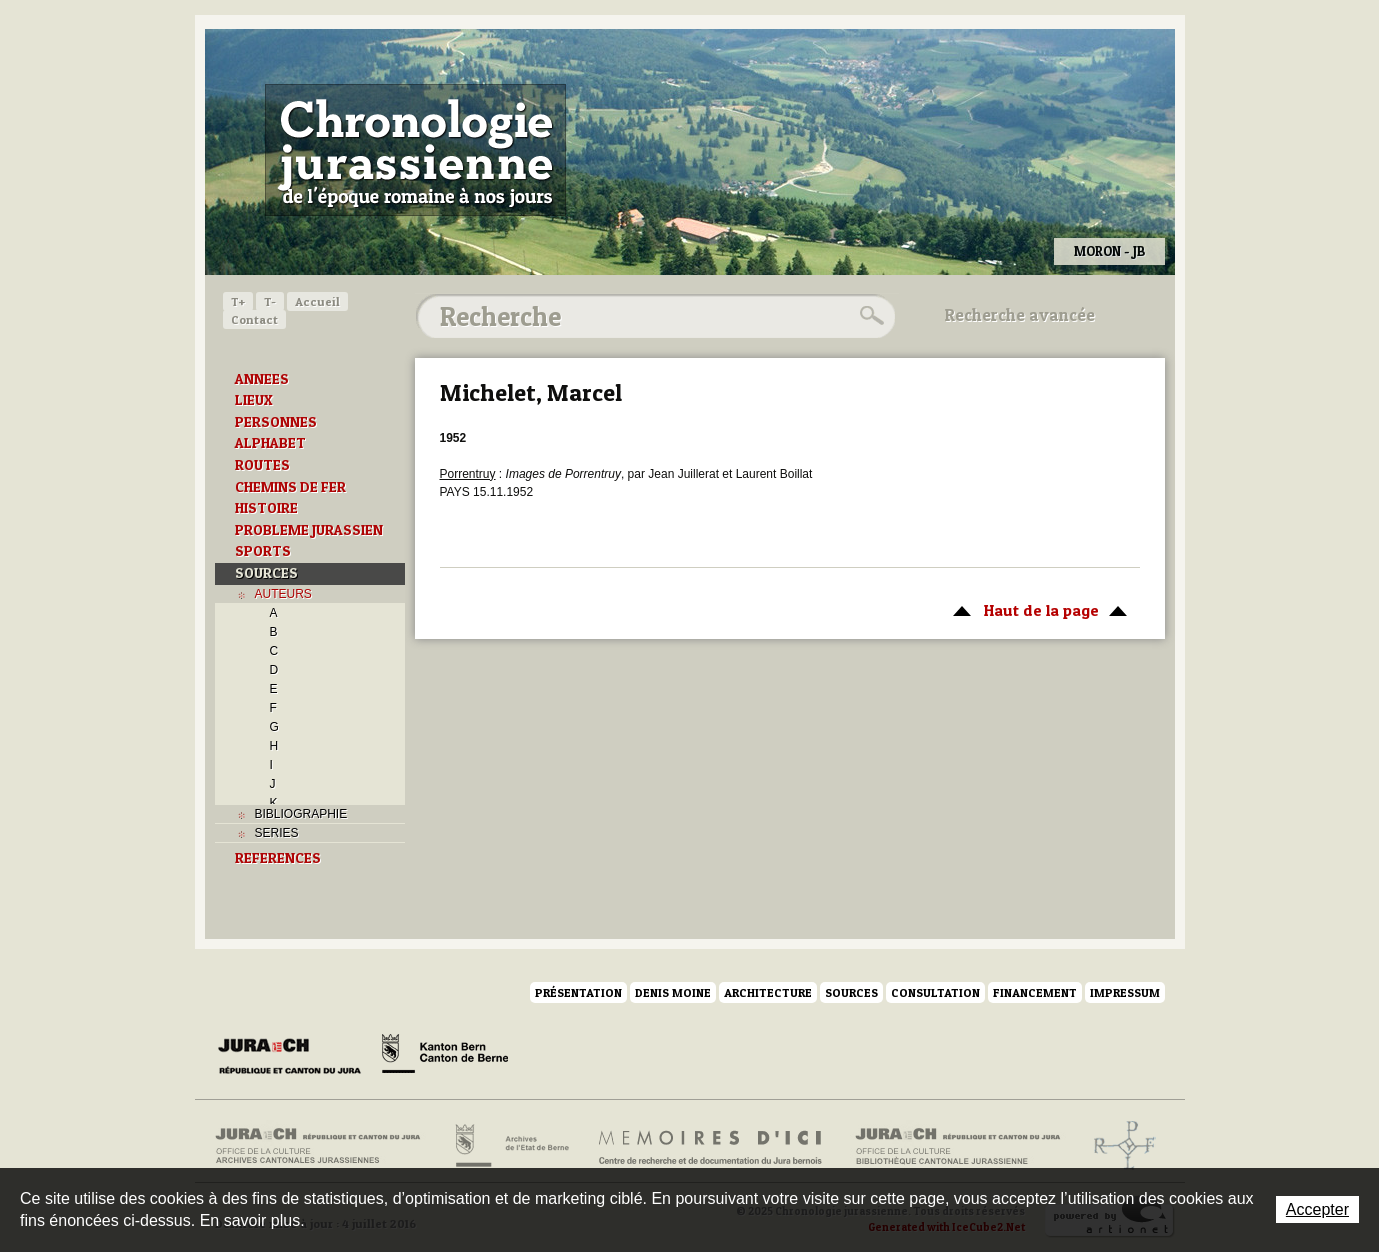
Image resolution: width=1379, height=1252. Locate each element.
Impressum (1125, 992)
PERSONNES (276, 422)
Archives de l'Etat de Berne (510, 1146)
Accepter (1317, 1209)
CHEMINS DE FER (290, 487)
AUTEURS (283, 594)
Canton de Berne (445, 1057)
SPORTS (263, 551)
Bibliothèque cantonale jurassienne (958, 1146)
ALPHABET (270, 443)
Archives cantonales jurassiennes (325, 1146)
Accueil (317, 301)
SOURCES (266, 573)
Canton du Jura (295, 1057)
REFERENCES (278, 858)
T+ (238, 301)
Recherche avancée (1020, 315)
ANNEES (262, 379)
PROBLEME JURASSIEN (309, 530)
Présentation (578, 992)
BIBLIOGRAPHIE (301, 814)
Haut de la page (1036, 609)
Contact (254, 319)
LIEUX (254, 400)
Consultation (935, 992)
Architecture (768, 992)
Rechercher (869, 316)
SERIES (277, 833)
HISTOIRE (266, 508)
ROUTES (262, 465)
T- (270, 301)
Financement (1035, 992)
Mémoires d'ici (711, 1146)
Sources (851, 992)
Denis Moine (673, 992)
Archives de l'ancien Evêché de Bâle (1118, 1146)
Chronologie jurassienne (415, 150)
